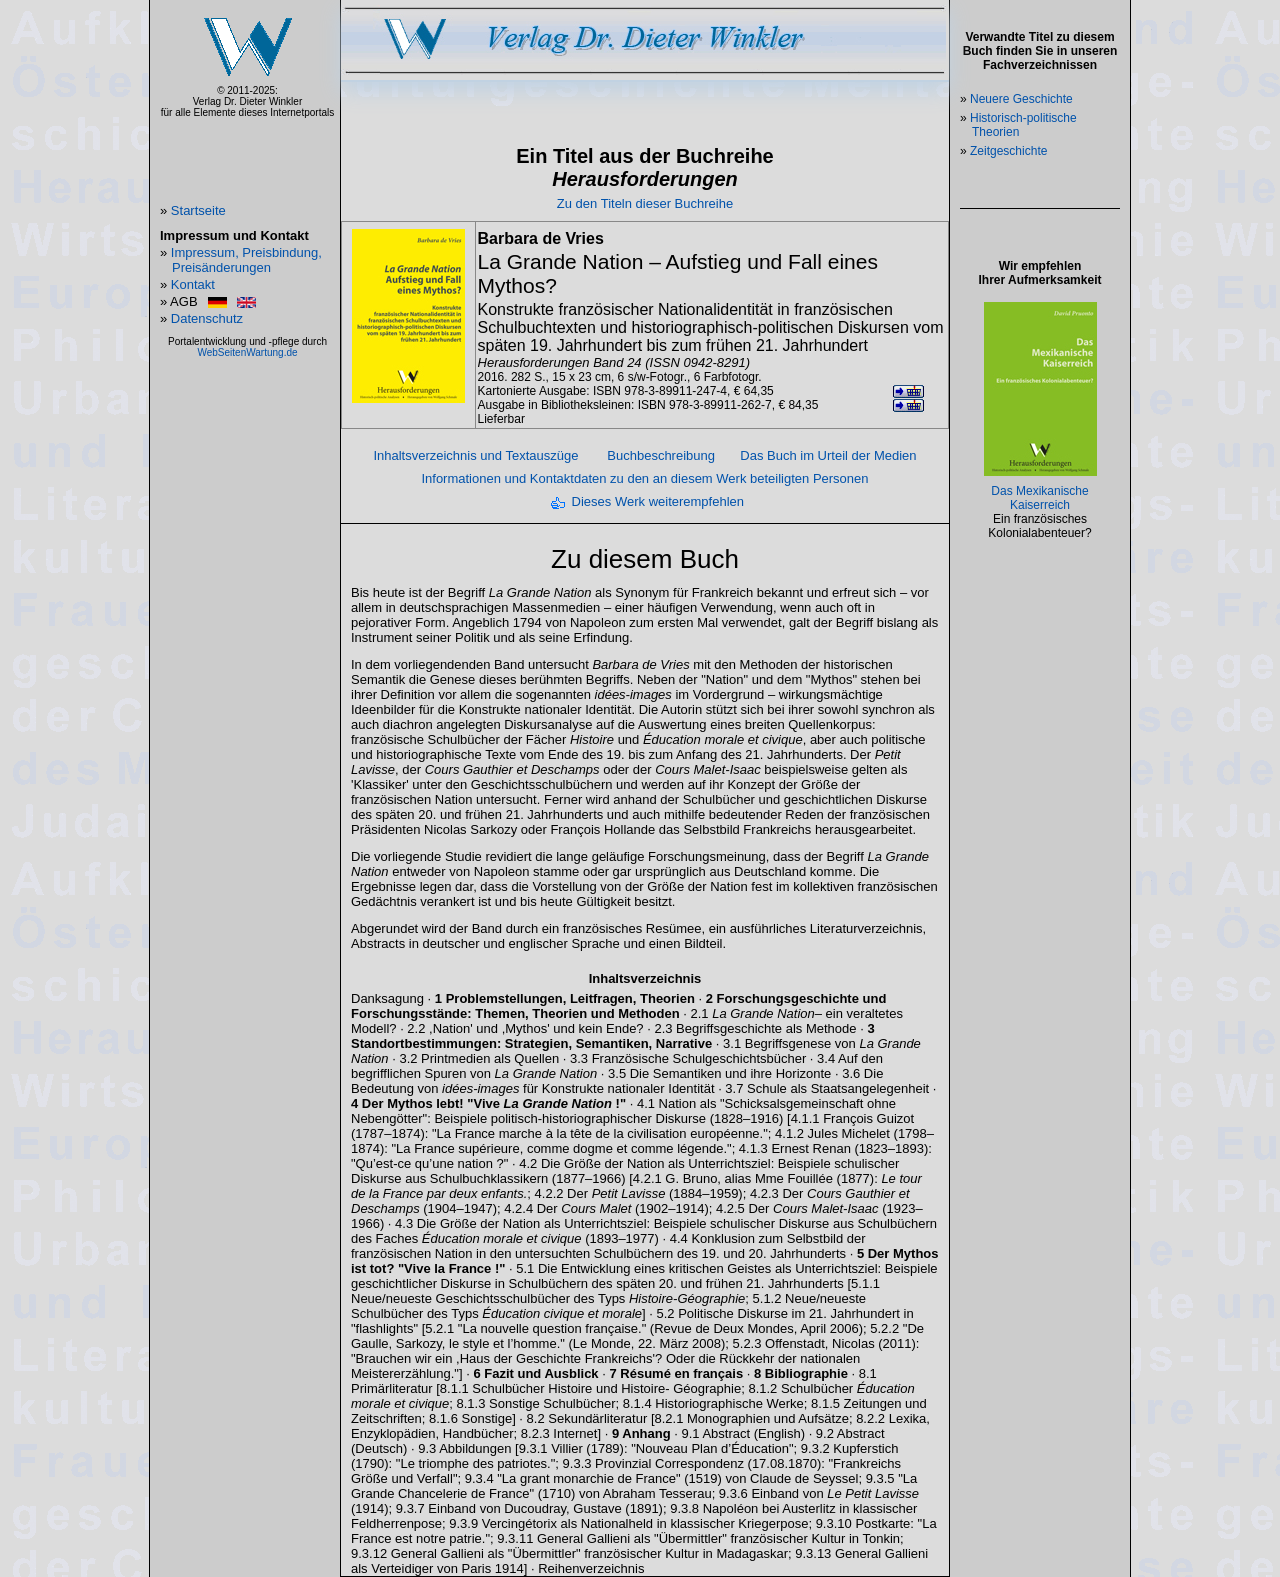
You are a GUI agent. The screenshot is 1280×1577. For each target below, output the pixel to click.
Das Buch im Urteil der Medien (828, 455)
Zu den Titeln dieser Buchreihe (645, 203)
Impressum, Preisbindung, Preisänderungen (246, 260)
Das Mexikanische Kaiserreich (1039, 498)
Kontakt (193, 284)
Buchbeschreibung (661, 455)
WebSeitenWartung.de (247, 352)
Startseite (198, 210)
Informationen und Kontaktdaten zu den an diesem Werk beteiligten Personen (644, 478)
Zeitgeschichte (1008, 151)
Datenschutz (207, 318)
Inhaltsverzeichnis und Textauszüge (475, 455)
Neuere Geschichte (1021, 99)
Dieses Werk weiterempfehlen (658, 501)
